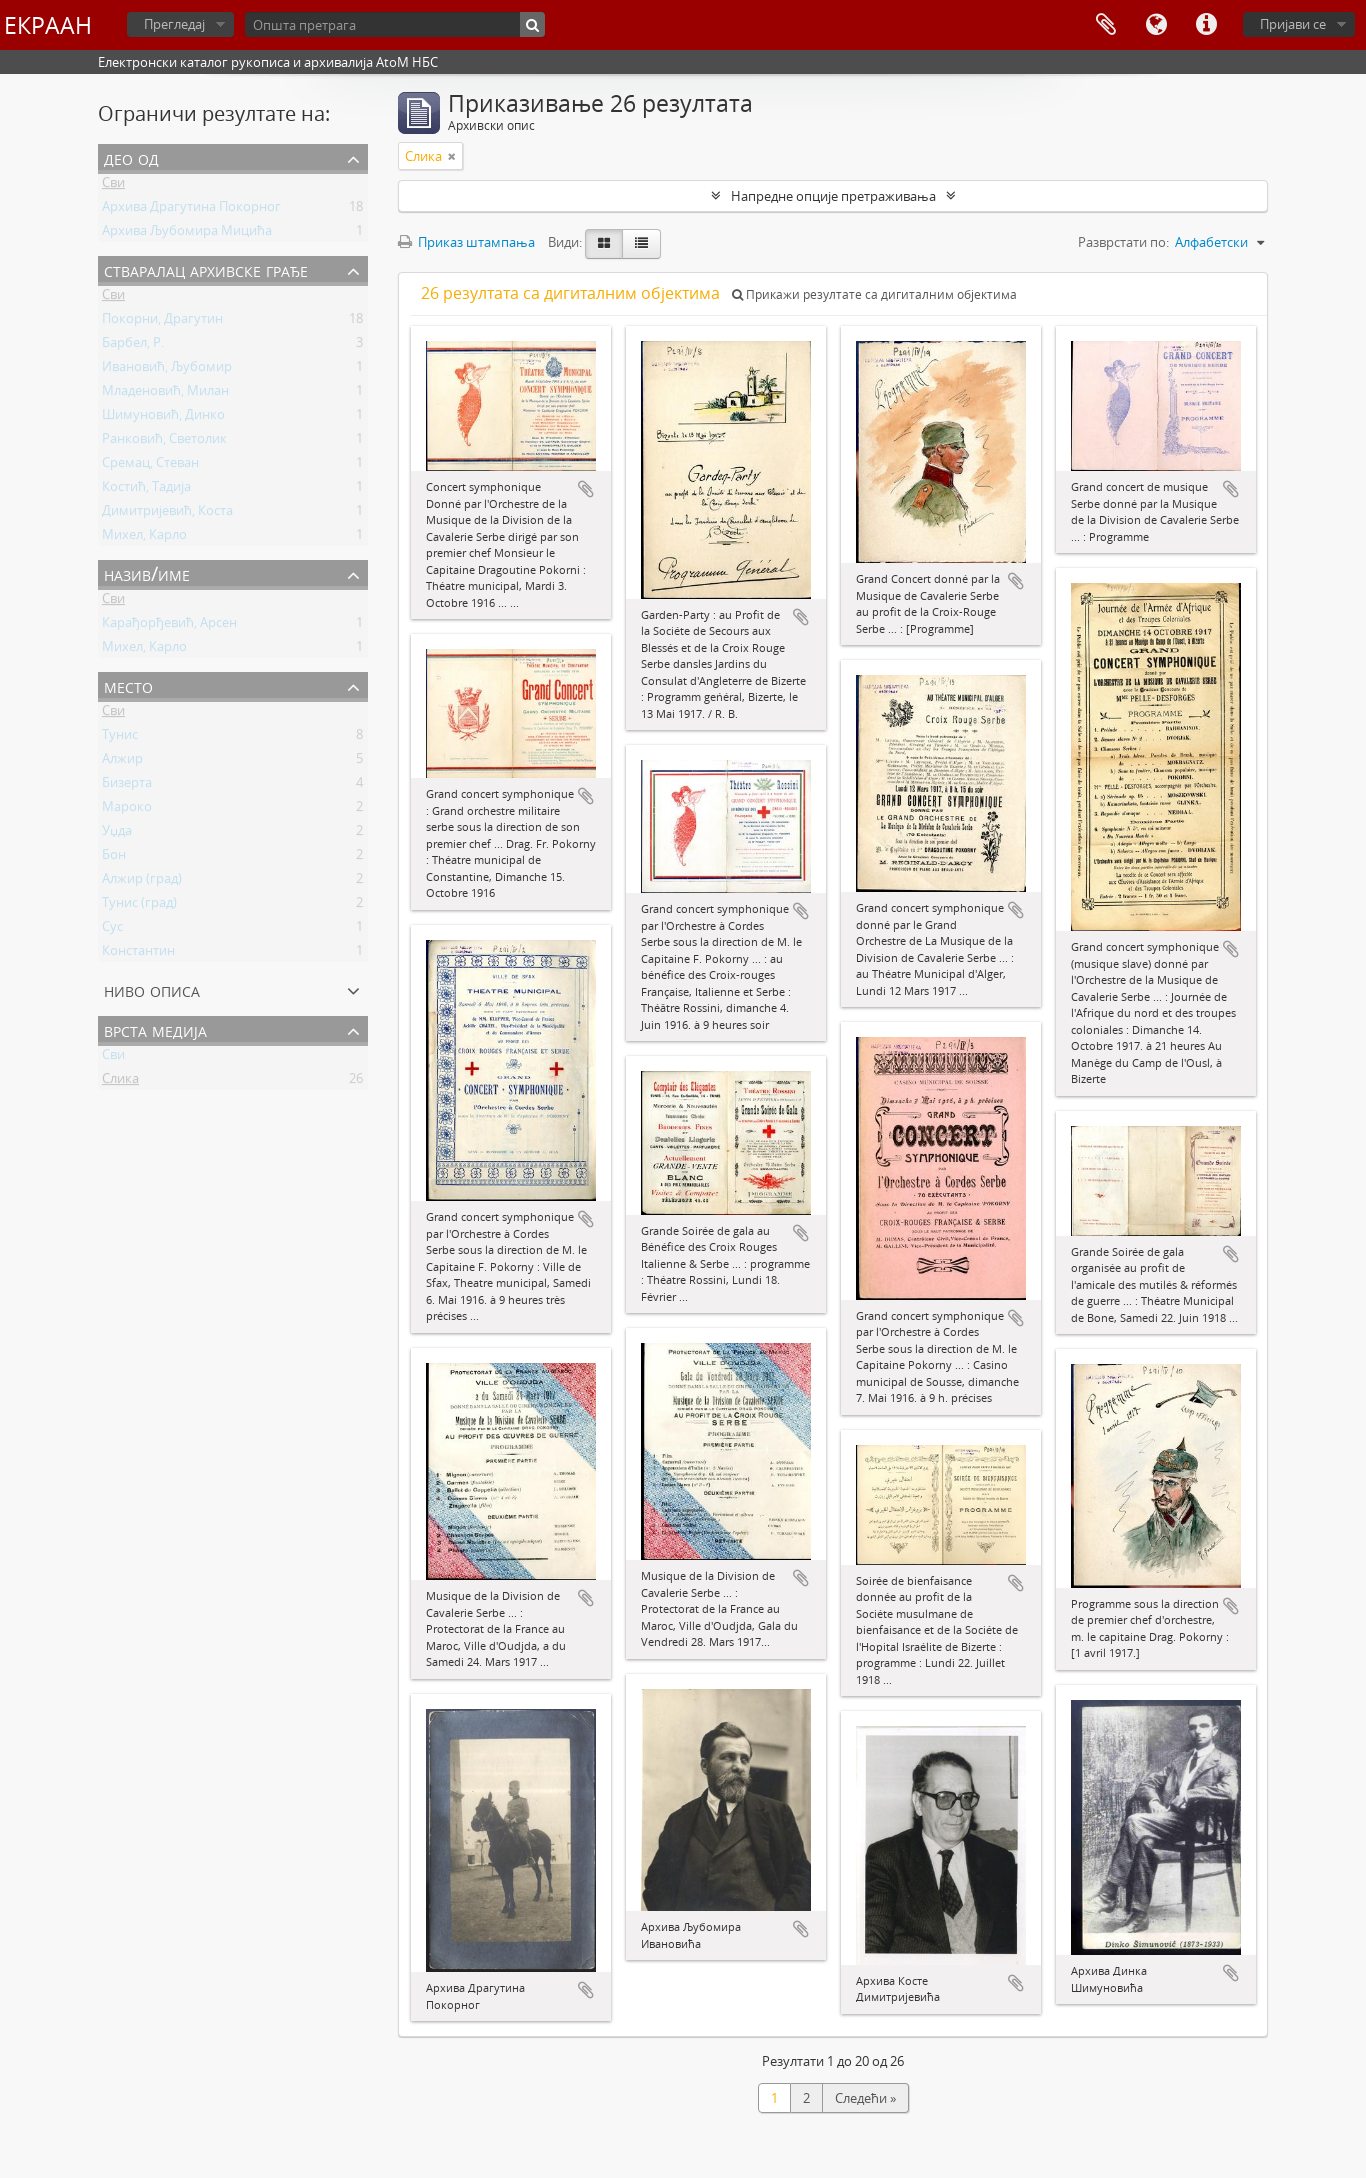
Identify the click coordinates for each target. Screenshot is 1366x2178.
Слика (120, 1082)
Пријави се (1293, 24)
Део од (131, 157)
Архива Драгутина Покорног (191, 210)
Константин (138, 954)
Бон (114, 858)
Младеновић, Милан (165, 394)
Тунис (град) (139, 906)
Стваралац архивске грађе (206, 269)
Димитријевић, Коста (167, 514)
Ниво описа (152, 989)
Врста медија (155, 1029)
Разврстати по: (1123, 242)
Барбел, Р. (133, 346)
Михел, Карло (144, 538)
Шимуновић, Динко (163, 418)
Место (128, 685)
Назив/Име (147, 573)
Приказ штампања (466, 242)
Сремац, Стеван (150, 466)
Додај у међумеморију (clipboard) (586, 489)
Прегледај (174, 24)
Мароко (127, 810)
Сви (113, 186)
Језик (1156, 25)
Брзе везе (1206, 25)
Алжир (122, 762)
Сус (112, 930)
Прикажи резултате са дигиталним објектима (874, 294)
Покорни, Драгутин (162, 322)
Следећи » (865, 2098)
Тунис (120, 738)
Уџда (117, 834)
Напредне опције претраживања (833, 196)
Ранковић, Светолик (164, 442)
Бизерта (127, 786)
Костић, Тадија (146, 490)
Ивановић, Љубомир (167, 370)
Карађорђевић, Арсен (169, 626)
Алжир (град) (142, 882)
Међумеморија (1106, 25)
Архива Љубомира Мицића (187, 234)
